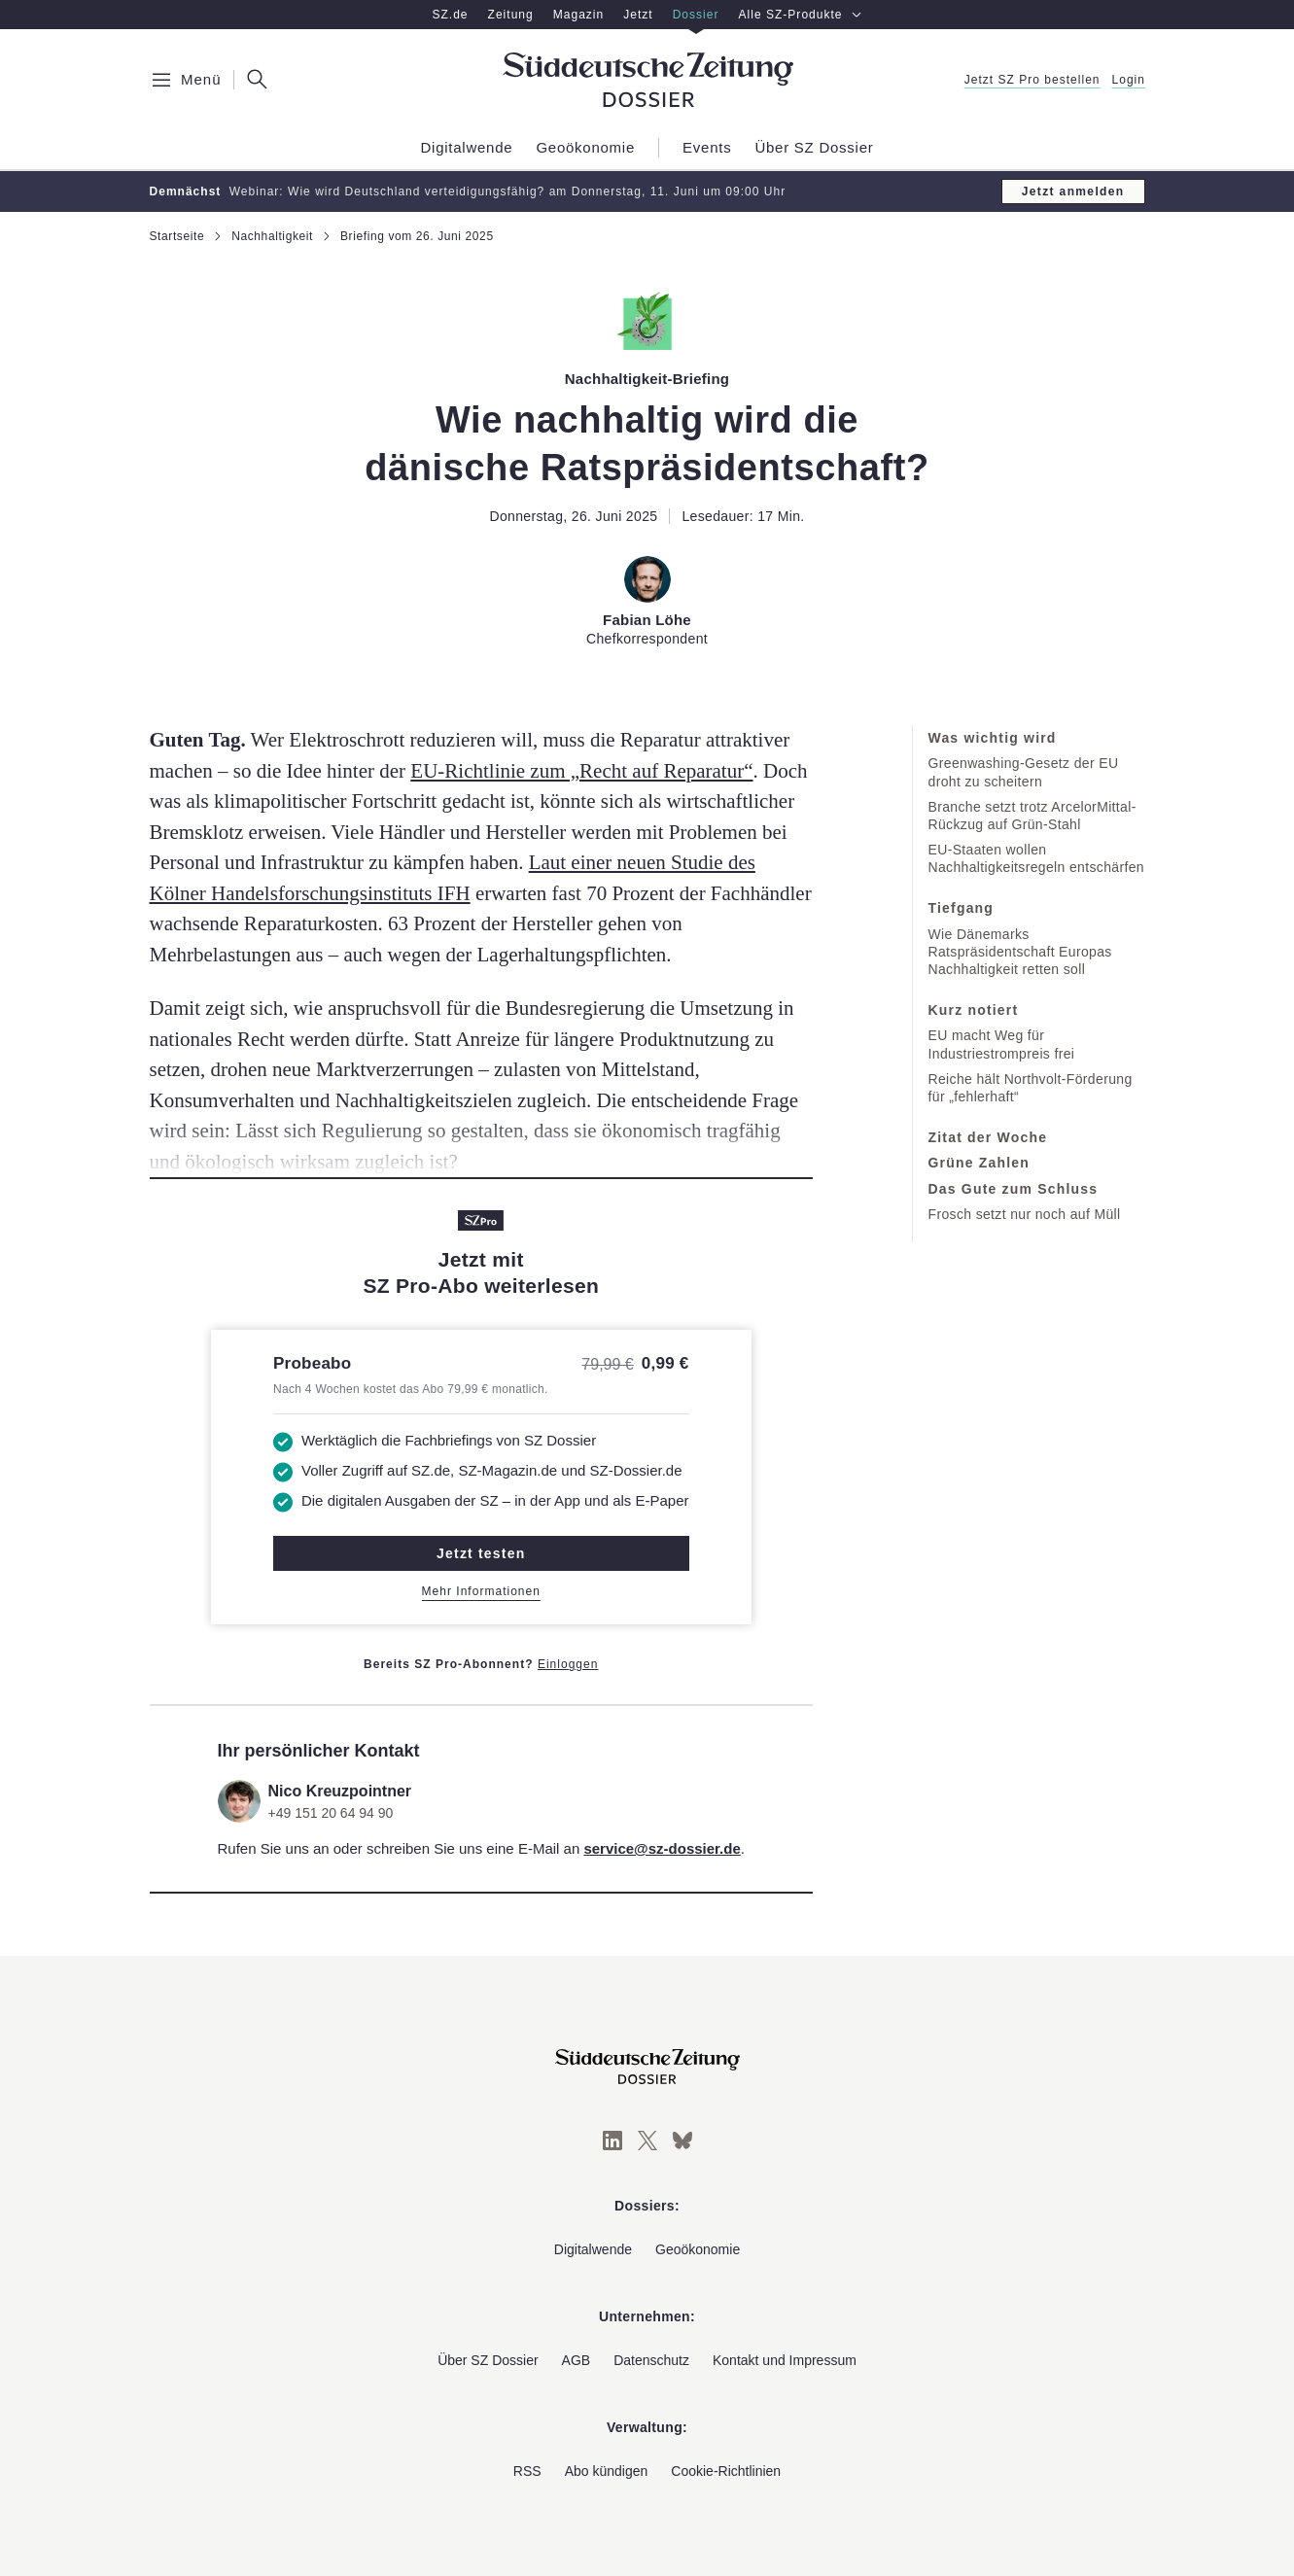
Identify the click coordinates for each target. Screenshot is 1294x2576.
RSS (527, 2471)
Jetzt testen (481, 1553)
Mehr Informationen (481, 1591)
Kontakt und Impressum (785, 2360)
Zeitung (511, 14)
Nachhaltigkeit (272, 236)
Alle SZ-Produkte (800, 14)
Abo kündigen (606, 2471)
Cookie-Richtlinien (726, 2471)
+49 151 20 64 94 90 (331, 1813)
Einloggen (568, 1664)
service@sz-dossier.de (661, 1848)
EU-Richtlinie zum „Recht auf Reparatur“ (581, 771)
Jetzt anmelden (1073, 191)
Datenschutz (651, 2360)
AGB (576, 2360)
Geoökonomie (697, 2249)
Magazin (579, 14)
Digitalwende (593, 2249)
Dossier (696, 14)
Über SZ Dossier (487, 2360)
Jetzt (637, 14)
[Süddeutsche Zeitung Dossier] (647, 79)
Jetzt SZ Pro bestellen (1031, 80)
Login (1127, 80)
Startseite (177, 236)
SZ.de (450, 14)
